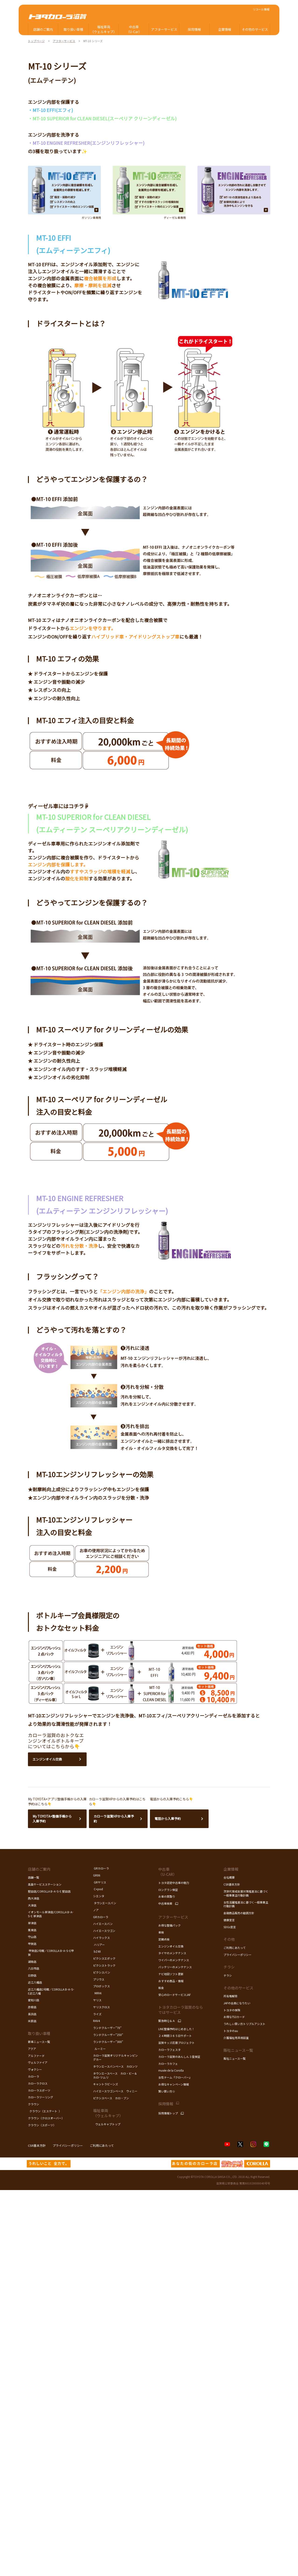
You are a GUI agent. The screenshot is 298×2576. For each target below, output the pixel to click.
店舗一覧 (33, 1877)
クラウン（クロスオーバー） (46, 2118)
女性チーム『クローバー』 (175, 2077)
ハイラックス (101, 1938)
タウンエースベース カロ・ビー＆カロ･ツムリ (115, 2075)
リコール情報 (261, 9)
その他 (229, 1939)
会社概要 (229, 1877)
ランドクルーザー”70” (107, 2028)
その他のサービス (238, 1988)
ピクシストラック (104, 1965)
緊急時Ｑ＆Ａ (166, 2021)
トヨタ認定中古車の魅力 (173, 1883)
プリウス (98, 1979)
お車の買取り (166, 1896)
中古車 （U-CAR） (167, 1871)
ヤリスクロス (101, 2007)
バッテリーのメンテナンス (175, 1967)
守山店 (32, 1937)
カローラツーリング (40, 2097)
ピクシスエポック (104, 1958)
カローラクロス (37, 2083)
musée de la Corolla (171, 2070)
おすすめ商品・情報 (170, 1981)
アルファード (36, 2056)
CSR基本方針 (232, 1884)
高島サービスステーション (44, 1884)
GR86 (96, 1875)
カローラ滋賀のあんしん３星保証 (179, 2057)
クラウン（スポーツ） (42, 2125)
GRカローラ (101, 1868)
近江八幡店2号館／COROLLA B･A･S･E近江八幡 (51, 1991)
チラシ (229, 1967)
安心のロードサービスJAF (174, 1995)
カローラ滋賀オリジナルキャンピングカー (115, 2057)
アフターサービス (173, 1917)
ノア (96, 1910)
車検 (161, 1932)
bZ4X (97, 1951)
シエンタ (98, 1896)
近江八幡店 (35, 1982)
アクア (32, 2049)
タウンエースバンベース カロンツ (115, 2066)
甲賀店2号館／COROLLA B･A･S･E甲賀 (51, 1953)
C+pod (98, 1889)
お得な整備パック (169, 1925)
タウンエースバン (104, 1903)
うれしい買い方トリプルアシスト (244, 2024)
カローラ (33, 2076)
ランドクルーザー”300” (108, 2042)
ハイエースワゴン (104, 1931)
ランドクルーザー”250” (108, 2035)
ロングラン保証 (168, 1890)
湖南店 (32, 1962)
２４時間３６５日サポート (175, 2036)
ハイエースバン (103, 1924)
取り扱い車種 (39, 2033)
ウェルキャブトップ (107, 2124)
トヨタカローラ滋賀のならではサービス (180, 2009)
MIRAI (97, 1993)
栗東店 (32, 1930)
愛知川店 (33, 2000)
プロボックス (101, 1986)
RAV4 (96, 2021)
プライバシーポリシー (237, 1955)
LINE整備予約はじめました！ (176, 2029)
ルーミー (99, 2049)
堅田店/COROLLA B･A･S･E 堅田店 (49, 1891)
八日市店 (33, 1968)
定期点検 (163, 1939)
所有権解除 (230, 1996)
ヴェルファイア (37, 2062)
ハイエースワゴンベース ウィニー (115, 2091)
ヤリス (97, 2000)
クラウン (33, 2104)
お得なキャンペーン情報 (173, 2084)
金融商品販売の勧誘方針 (239, 1913)
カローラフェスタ (169, 2050)
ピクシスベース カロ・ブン (111, 2098)
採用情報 (165, 2103)
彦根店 (32, 2007)
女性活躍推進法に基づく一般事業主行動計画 (246, 1904)
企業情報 (231, 1869)
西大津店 (33, 1898)
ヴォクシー (35, 2069)
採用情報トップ (168, 2113)
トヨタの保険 (232, 2010)
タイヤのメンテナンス (172, 1953)
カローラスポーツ (39, 2090)
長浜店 (32, 2014)
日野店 (32, 1975)
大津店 (32, 1905)
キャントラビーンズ (105, 2084)
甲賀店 (32, 1944)
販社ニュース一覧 (238, 2050)
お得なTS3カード (234, 2017)
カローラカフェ (168, 2064)
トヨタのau (231, 2031)
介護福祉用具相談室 (236, 2038)
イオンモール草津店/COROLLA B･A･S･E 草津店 (51, 1914)
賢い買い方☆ (166, 2091)
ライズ (97, 2014)
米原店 (32, 2021)
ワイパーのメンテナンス (173, 1960)
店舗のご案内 (39, 1869)
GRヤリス (99, 1882)
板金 (161, 1988)
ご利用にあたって (235, 1948)
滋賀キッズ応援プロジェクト (176, 2043)
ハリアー (99, 1945)
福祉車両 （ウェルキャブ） (108, 2113)
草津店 (32, 1923)
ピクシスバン (101, 1972)
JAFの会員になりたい (237, 2003)
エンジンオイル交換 (47, 1759)
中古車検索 (165, 1903)
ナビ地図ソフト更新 (170, 1974)
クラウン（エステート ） (44, 2111)
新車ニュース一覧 (39, 2042)
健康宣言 (229, 1920)
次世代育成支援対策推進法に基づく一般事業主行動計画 (246, 1893)
